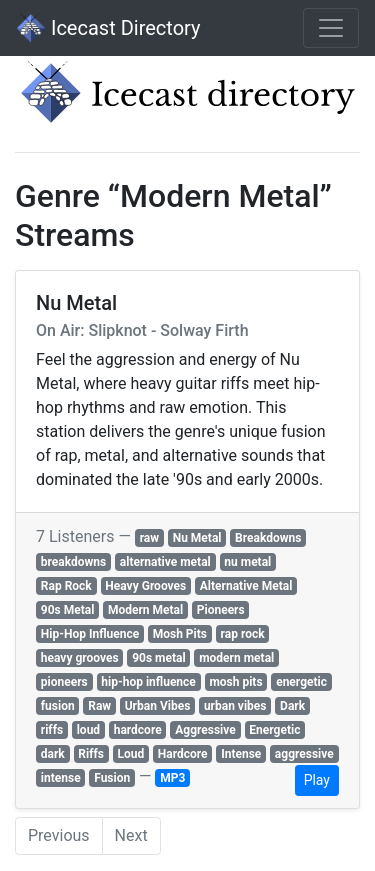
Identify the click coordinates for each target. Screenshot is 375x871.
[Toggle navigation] (331, 28)
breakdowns (73, 562)
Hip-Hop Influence (90, 634)
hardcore (138, 730)
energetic (301, 682)
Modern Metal (145, 610)
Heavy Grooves (145, 586)
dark (53, 754)
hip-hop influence (148, 682)
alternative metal (165, 562)
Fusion (112, 778)
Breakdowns (268, 538)
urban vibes (235, 706)
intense (61, 778)
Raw (99, 706)
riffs (52, 730)
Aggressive (205, 730)
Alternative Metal (246, 586)
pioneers (64, 682)
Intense (241, 754)
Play (317, 780)
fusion (58, 706)
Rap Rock (66, 586)
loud (88, 730)
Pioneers (221, 610)
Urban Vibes (158, 706)
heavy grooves (80, 658)
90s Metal (68, 610)
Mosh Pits (180, 634)
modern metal (236, 658)
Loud (131, 754)
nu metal (247, 562)
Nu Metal (197, 538)
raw (149, 538)
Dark (292, 706)
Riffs (91, 754)
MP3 (172, 778)
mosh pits (235, 682)
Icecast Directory (108, 28)
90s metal (158, 658)
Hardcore (183, 754)
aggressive (304, 754)
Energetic (274, 730)
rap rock (243, 634)
